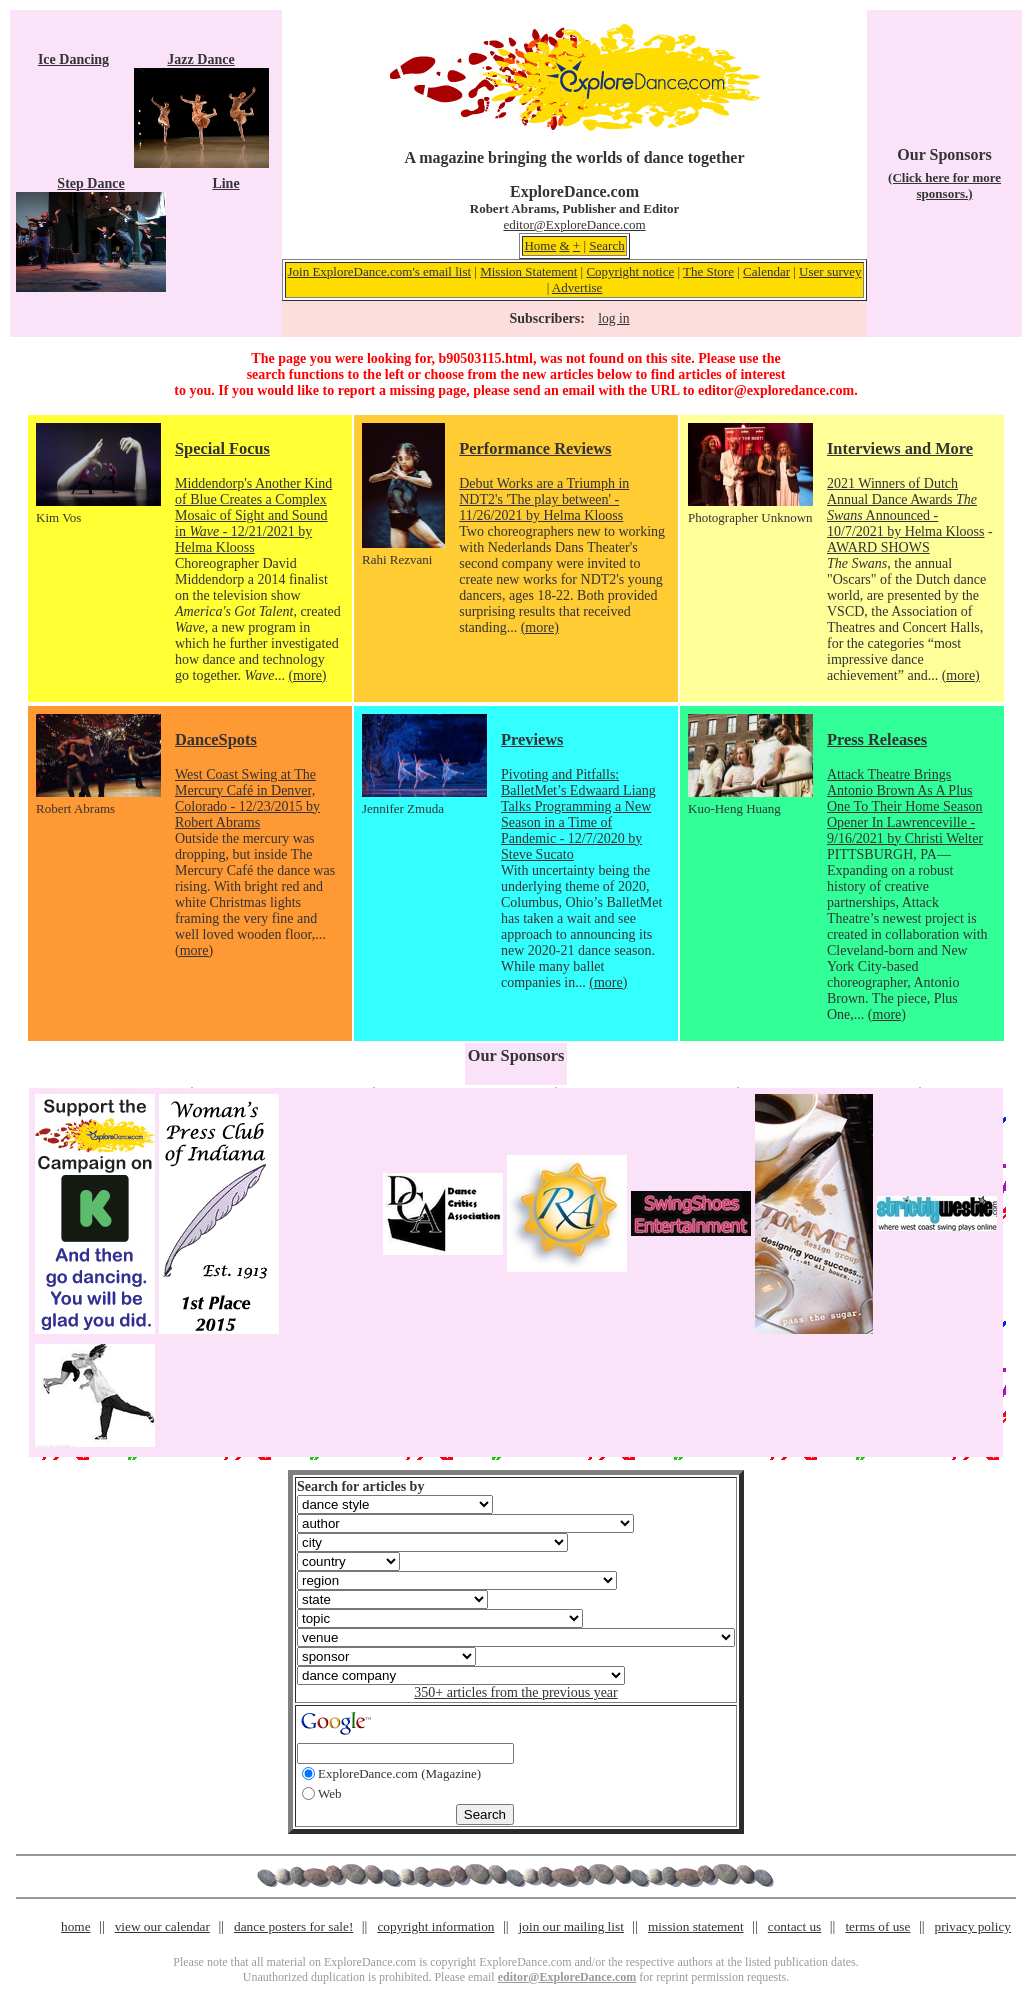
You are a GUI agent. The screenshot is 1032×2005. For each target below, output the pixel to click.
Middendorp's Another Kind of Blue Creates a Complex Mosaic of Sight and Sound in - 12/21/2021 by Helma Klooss (253, 515)
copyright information (435, 1926)
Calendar (766, 271)
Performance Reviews (535, 448)
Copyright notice (630, 271)
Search (606, 245)
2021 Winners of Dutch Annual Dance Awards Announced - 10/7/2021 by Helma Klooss (906, 507)
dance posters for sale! (293, 1926)
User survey (830, 271)
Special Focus (222, 448)
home (76, 1926)
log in (613, 318)
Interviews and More (900, 448)
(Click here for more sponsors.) (944, 185)
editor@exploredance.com (776, 390)
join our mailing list (571, 1926)
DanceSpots (216, 739)
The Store (708, 271)
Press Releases (877, 739)
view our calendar (162, 1926)
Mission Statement (528, 271)
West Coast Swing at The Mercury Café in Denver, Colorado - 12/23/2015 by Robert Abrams (247, 798)
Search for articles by (360, 1486)
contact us (795, 1926)
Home (540, 245)
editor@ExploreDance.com (574, 224)
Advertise (577, 287)
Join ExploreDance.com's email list (380, 271)
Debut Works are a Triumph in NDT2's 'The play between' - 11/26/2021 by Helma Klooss (544, 499)
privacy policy (973, 1926)
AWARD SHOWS (878, 547)
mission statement (696, 1926)
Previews (532, 739)
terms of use (877, 1926)
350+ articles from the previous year (515, 1692)
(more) (307, 675)
